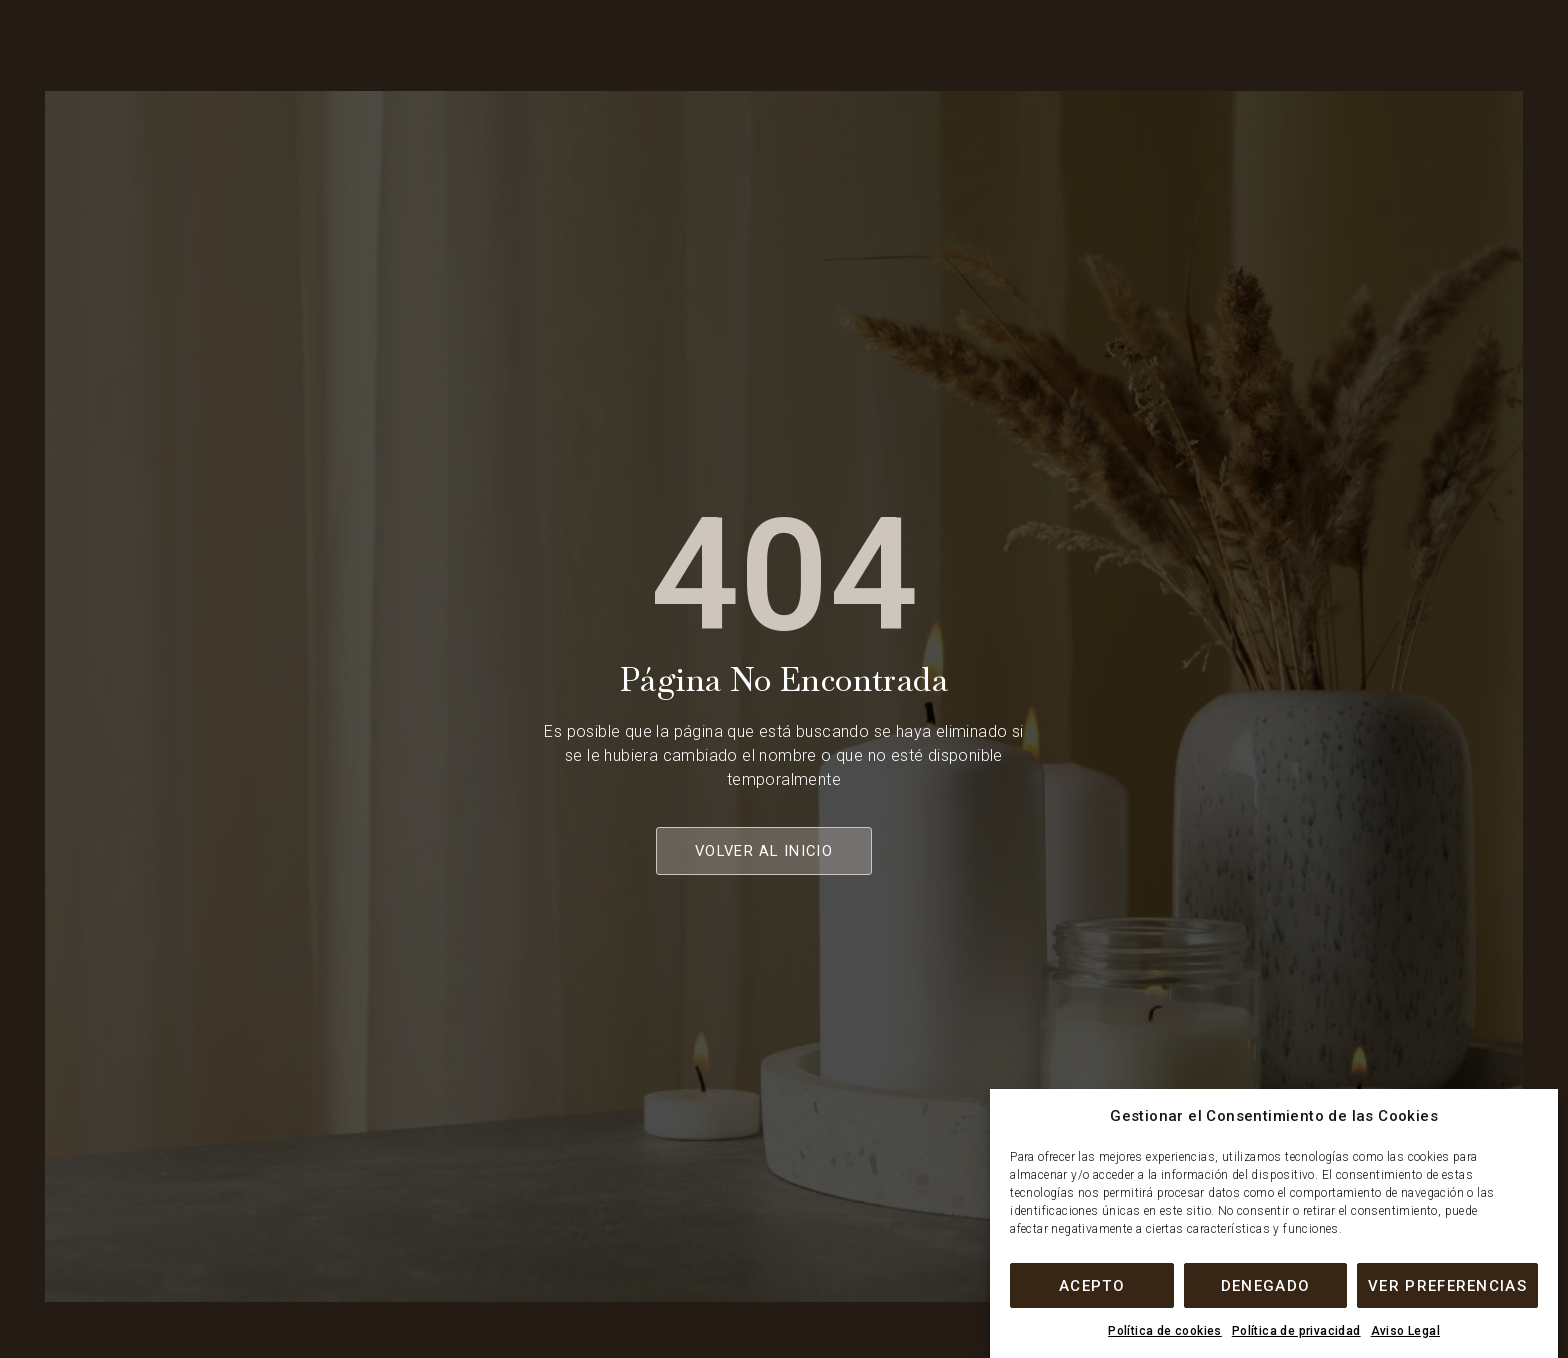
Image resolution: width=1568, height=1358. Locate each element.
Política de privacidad (1296, 1331)
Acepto (1092, 1286)
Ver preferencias (1447, 1286)
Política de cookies (1165, 1331)
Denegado (1265, 1286)
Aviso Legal (1405, 1331)
